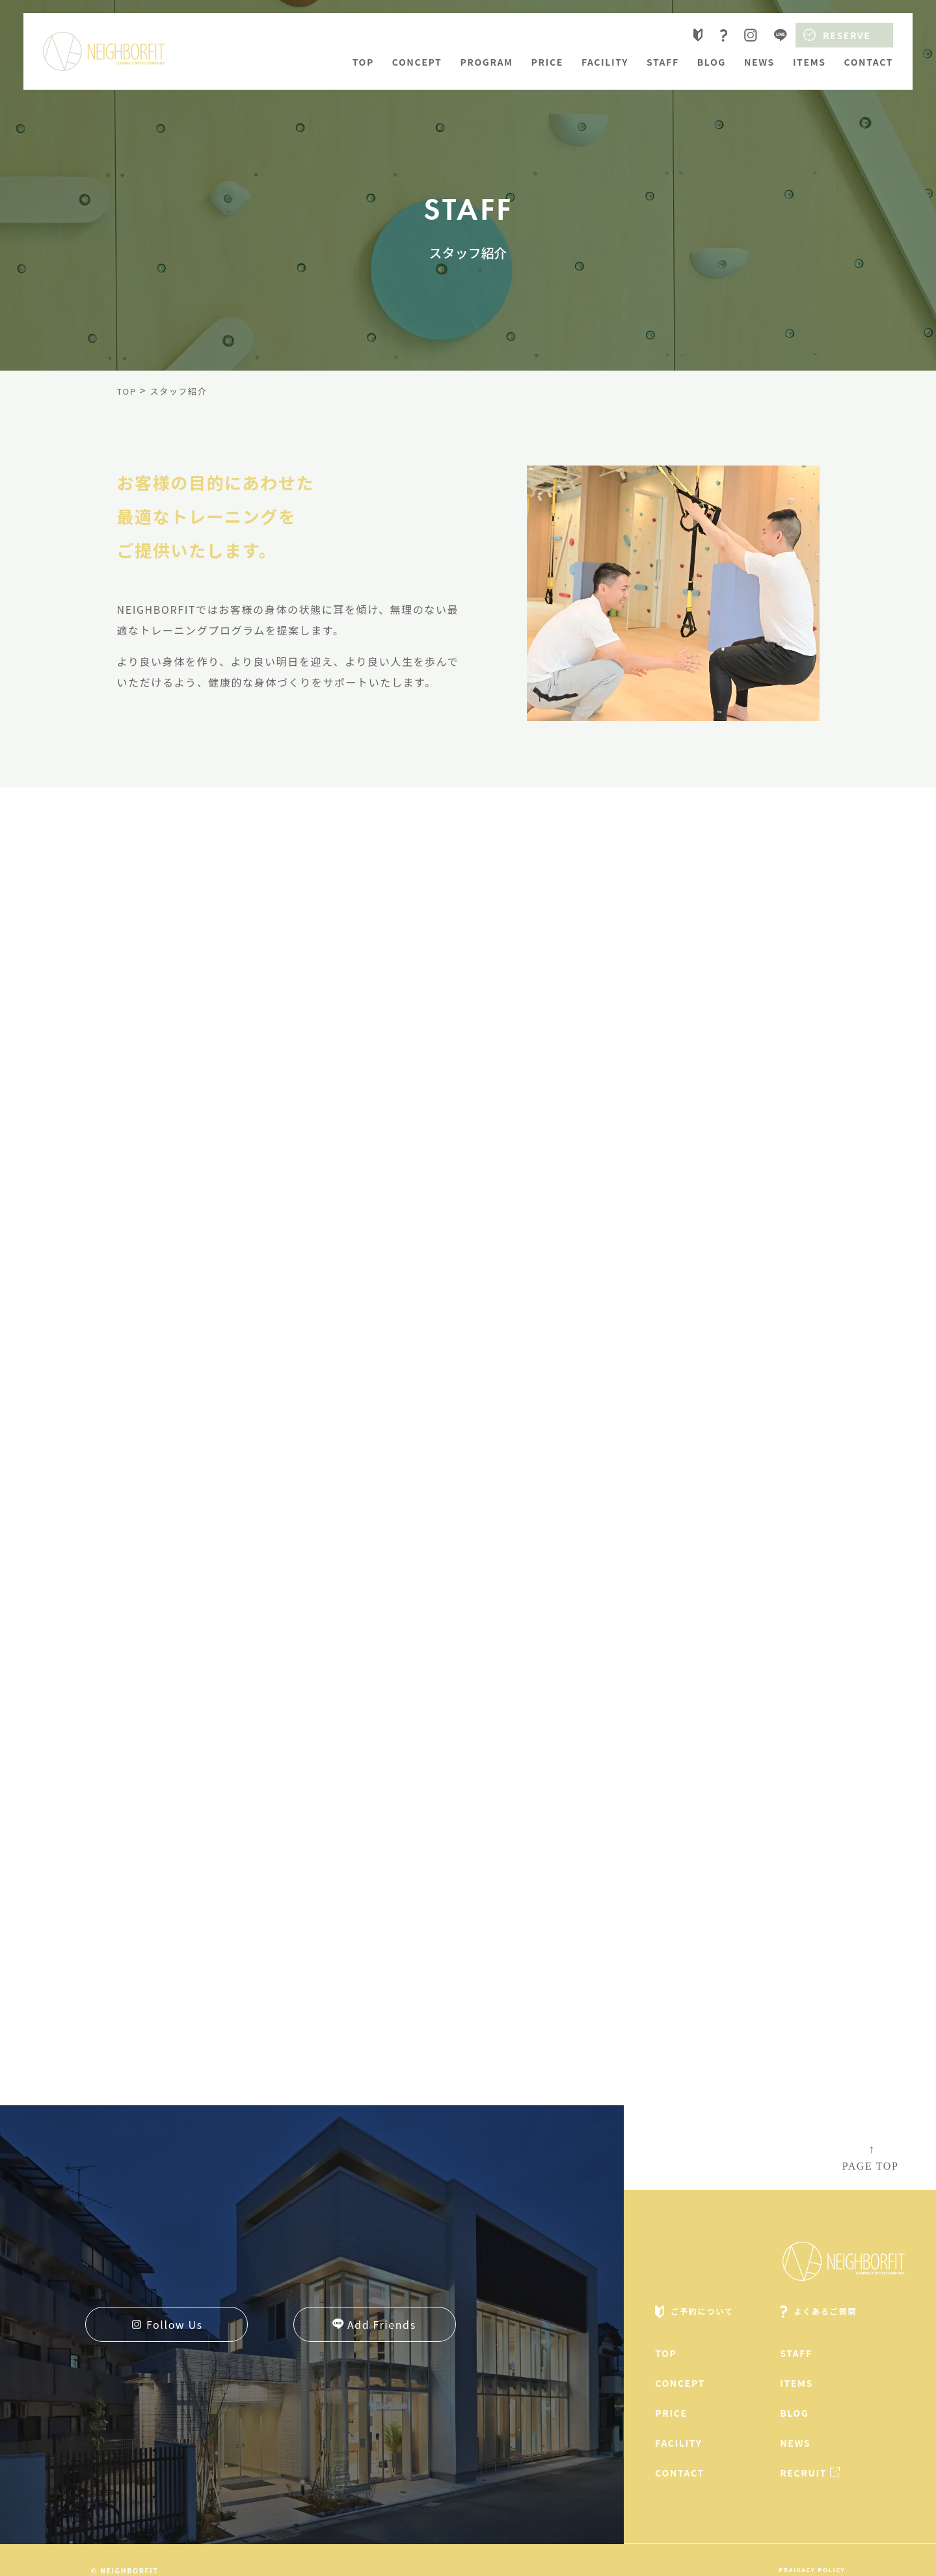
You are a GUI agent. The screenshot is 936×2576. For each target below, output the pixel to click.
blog (711, 61)
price (547, 61)
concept (417, 61)
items (809, 61)
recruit (803, 2472)
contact (868, 61)
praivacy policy (812, 2569)
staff (663, 61)
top (363, 61)
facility (605, 61)
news (759, 61)
